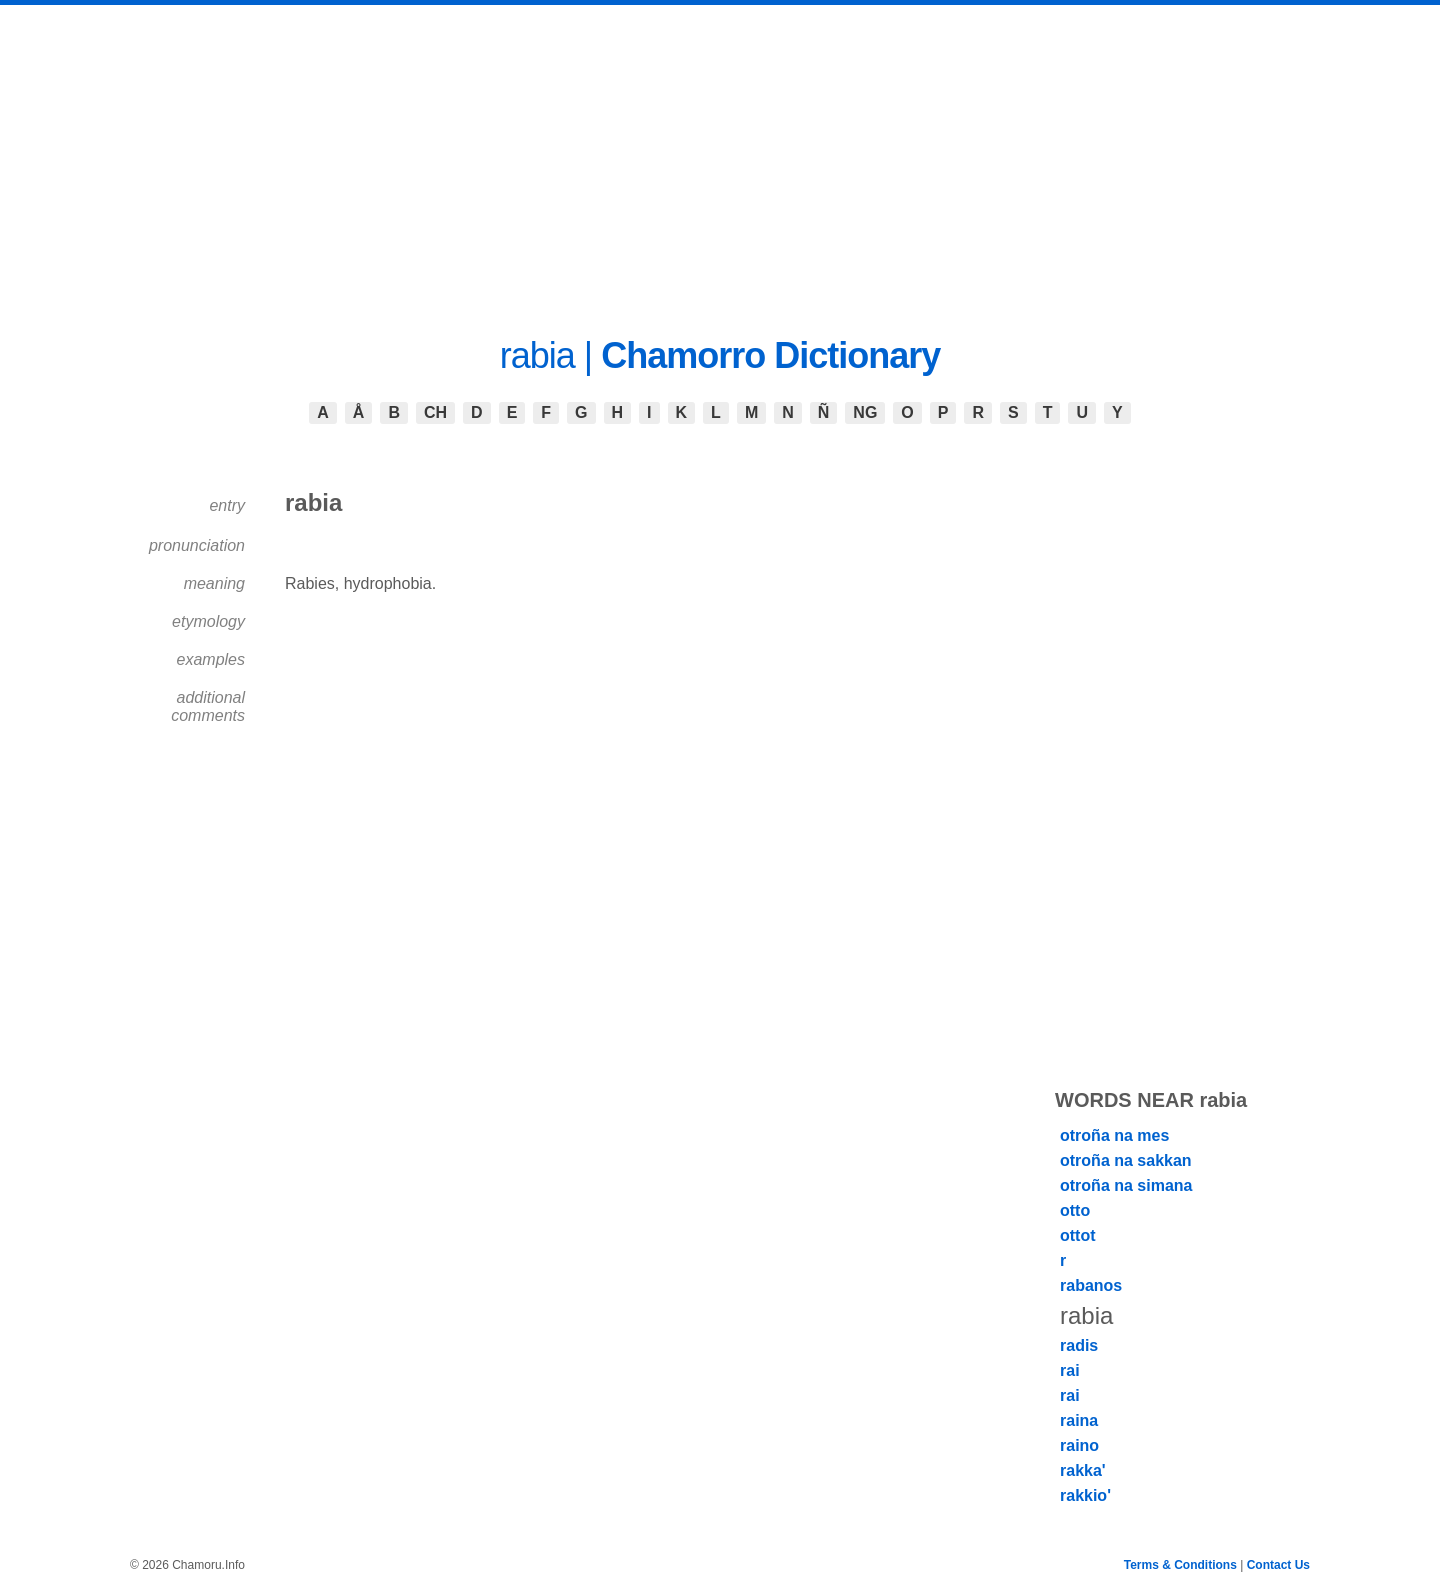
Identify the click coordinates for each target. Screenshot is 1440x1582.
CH (435, 412)
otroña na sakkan (1126, 1160)
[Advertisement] (720, 155)
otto (1075, 1210)
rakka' (1083, 1470)
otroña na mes (1114, 1135)
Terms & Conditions (1180, 1565)
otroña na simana (1126, 1185)
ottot (1078, 1235)
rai (1070, 1370)
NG (865, 412)
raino (1079, 1445)
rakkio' (1085, 1495)
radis (1079, 1345)
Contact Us (1278, 1565)
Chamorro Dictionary (770, 355)
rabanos (1091, 1285)
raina (1079, 1420)
